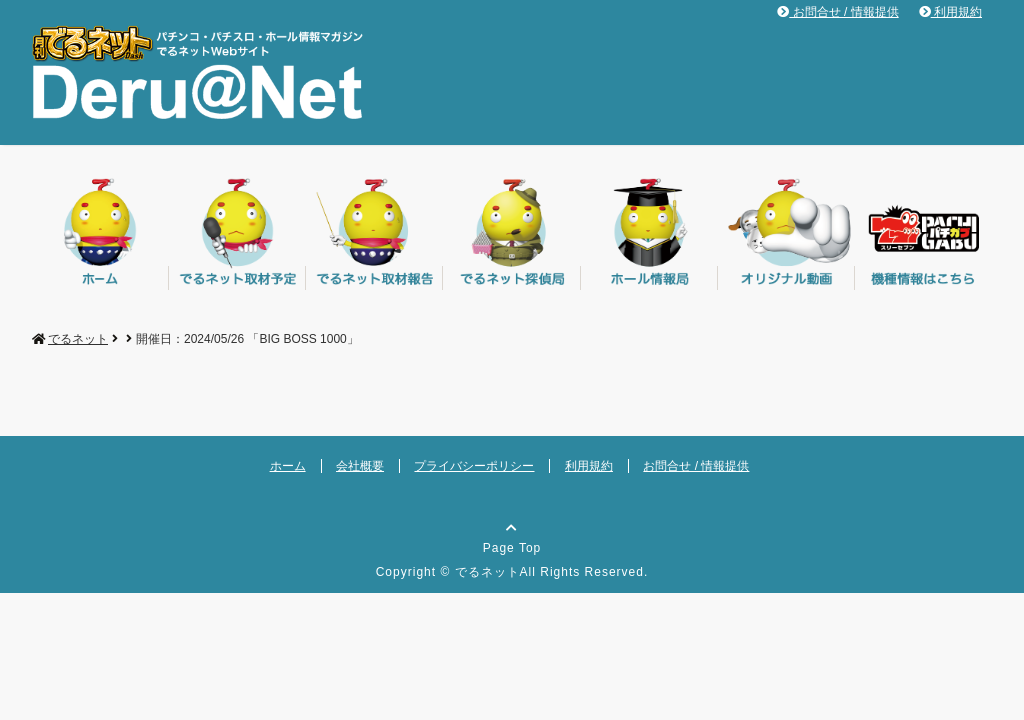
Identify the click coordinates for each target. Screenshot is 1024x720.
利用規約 (950, 12)
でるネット (487, 572)
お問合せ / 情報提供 (837, 12)
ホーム (288, 466)
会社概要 (360, 466)
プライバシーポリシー (474, 466)
